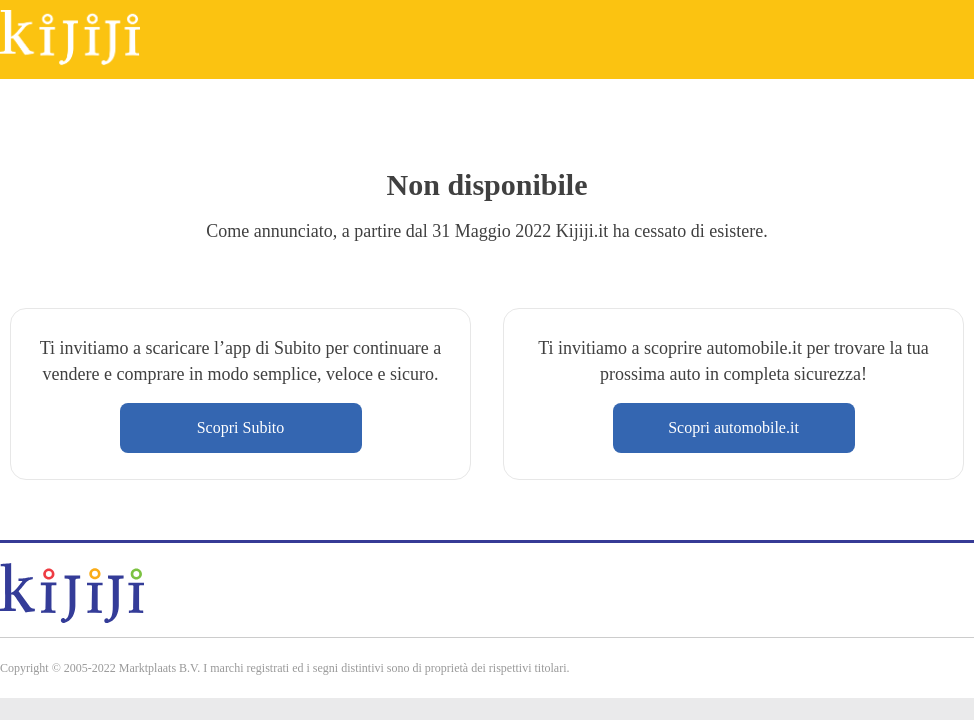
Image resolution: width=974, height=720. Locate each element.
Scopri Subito (241, 427)
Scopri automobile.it (733, 427)
